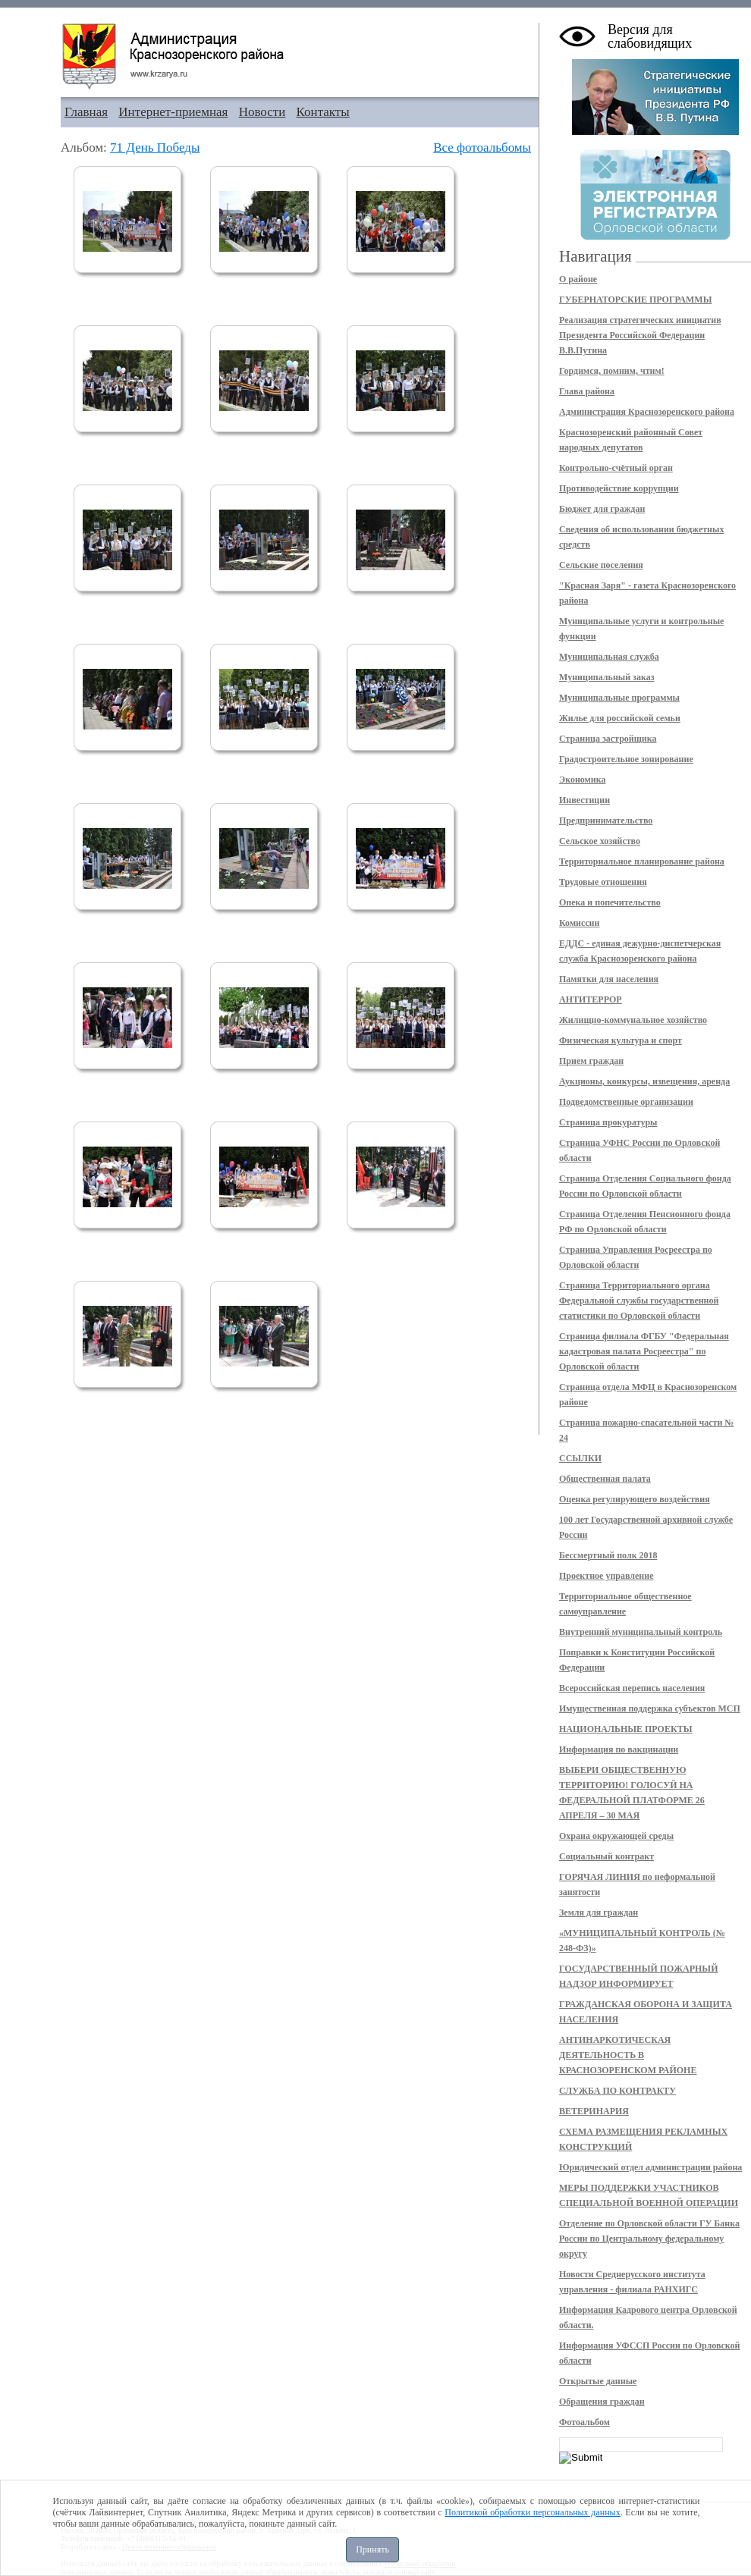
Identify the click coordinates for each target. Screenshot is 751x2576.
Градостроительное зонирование (626, 759)
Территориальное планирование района (641, 861)
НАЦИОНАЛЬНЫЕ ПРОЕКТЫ (625, 1729)
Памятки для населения (608, 979)
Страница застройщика (608, 738)
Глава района (586, 391)
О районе (578, 279)
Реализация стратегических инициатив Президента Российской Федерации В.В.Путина (640, 335)
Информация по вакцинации (618, 1749)
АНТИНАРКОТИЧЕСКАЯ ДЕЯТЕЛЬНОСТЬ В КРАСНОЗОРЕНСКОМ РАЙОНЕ (627, 2055)
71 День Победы (155, 147)
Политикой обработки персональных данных (532, 2512)
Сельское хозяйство (599, 841)
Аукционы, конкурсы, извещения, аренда (644, 1081)
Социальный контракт (606, 1856)
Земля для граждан (598, 1912)
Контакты (323, 112)
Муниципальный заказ (607, 677)
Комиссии (579, 923)
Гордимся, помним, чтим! (612, 371)
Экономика (582, 779)
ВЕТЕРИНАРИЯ (594, 2111)
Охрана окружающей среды (616, 1836)
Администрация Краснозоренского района (646, 411)
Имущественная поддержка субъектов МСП (649, 1708)
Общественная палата (605, 1478)
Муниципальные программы (619, 697)
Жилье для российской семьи (619, 718)
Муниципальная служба (609, 656)
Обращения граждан (602, 2401)
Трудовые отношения (603, 882)
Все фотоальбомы (482, 147)
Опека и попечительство (610, 902)
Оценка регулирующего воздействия (634, 1499)
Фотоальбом (584, 2422)
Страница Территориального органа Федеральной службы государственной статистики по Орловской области (638, 1300)
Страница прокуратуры (608, 1122)
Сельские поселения (601, 565)
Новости (262, 112)
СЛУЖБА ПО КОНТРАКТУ (617, 2090)
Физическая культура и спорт (620, 1040)
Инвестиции (584, 800)
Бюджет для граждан (602, 509)
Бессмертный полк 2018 (608, 1555)
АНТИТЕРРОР (590, 999)
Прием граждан (591, 1061)
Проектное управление (606, 1575)
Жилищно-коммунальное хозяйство (633, 1020)
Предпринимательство (605, 820)
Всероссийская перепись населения (632, 1688)
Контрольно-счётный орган (616, 468)
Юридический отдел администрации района (650, 2167)
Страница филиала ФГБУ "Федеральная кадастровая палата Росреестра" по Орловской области (644, 1351)
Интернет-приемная (173, 112)
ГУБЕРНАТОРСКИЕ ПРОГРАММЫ (635, 299)
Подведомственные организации (626, 1102)
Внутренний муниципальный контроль (640, 1632)
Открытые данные (597, 2381)
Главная (86, 112)
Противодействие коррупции (619, 488)
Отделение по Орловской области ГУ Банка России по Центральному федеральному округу (649, 2238)
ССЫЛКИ (580, 1458)
